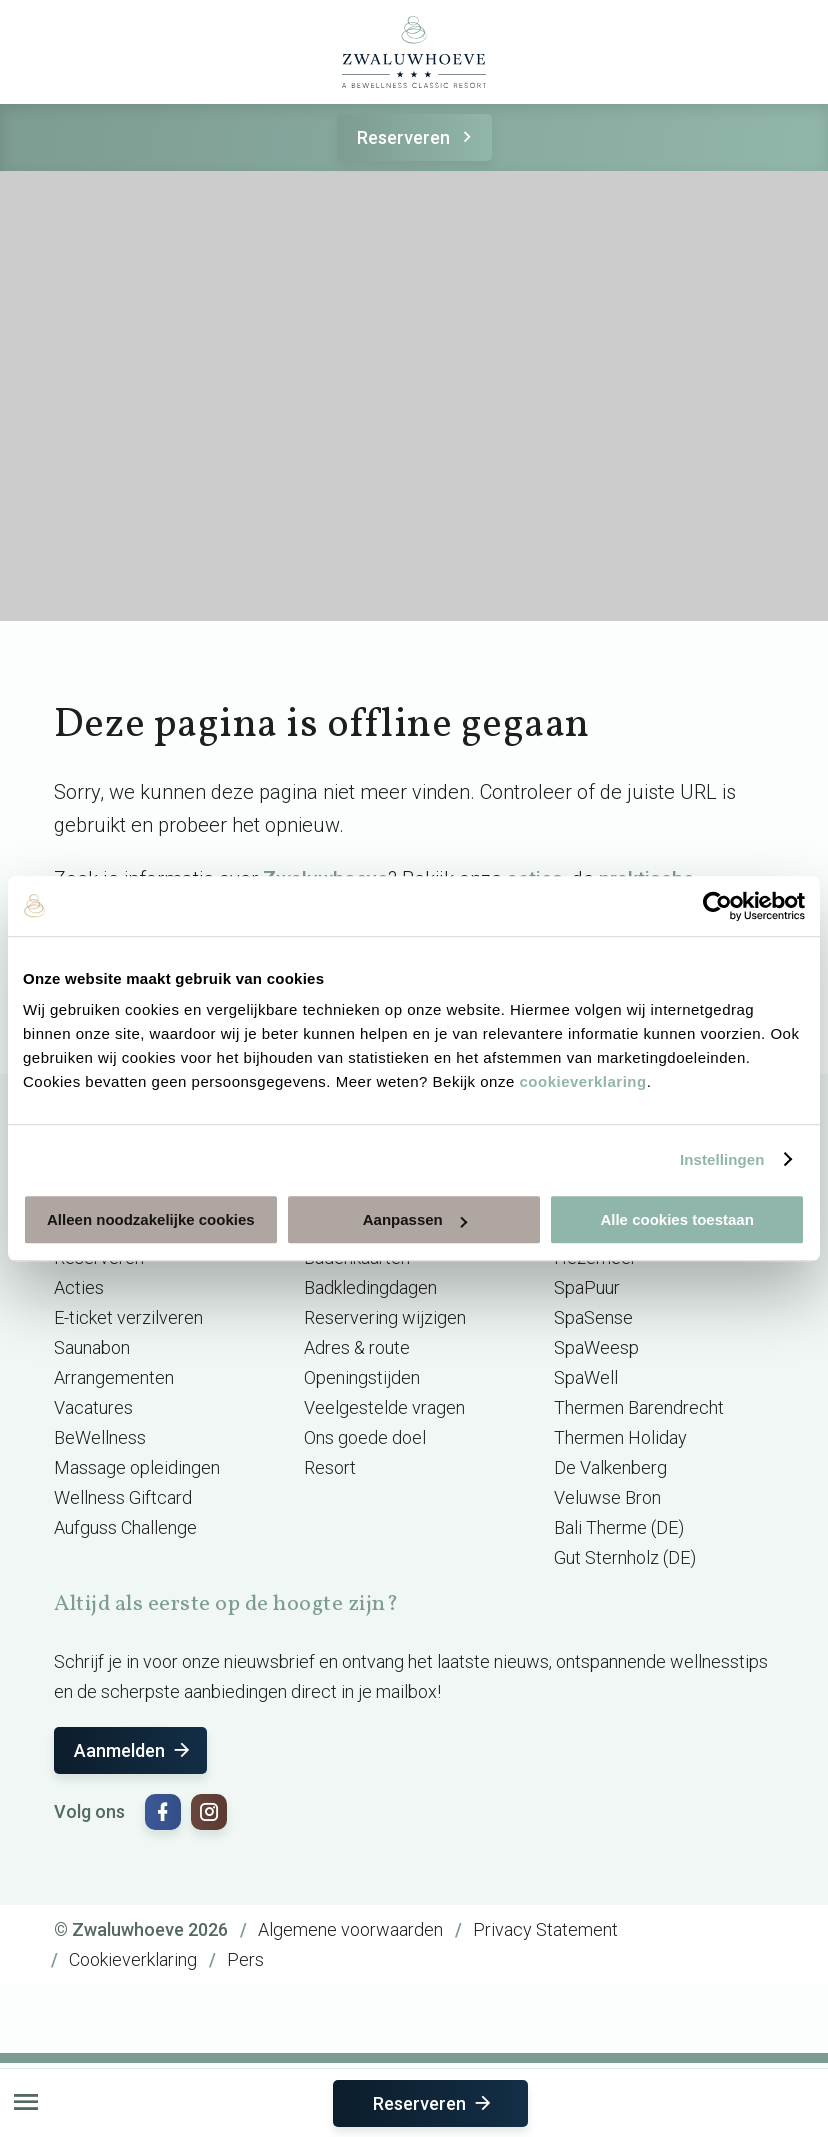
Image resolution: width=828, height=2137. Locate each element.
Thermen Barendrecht (639, 1407)
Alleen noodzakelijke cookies (151, 1219)
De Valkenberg (610, 1467)
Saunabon (92, 1347)
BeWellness (100, 1437)
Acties (79, 1287)
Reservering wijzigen (385, 1317)
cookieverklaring (582, 1081)
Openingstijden (362, 1377)
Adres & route (357, 1347)
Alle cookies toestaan (676, 1219)
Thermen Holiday (620, 1437)
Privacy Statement (545, 1929)
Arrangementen (114, 1377)
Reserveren (417, 137)
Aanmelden (133, 1750)
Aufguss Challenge (125, 1527)
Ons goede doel (365, 1437)
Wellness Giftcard (123, 1497)
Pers (245, 1959)
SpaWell (586, 1377)
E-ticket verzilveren (128, 1317)
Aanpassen (415, 1219)
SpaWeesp (596, 1347)
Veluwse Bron (607, 1497)
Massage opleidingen (137, 1467)
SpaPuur (587, 1287)
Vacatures (93, 1407)
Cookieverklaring (133, 1959)
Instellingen (722, 1159)
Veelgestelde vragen (384, 1407)
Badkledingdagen (370, 1287)
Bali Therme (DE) (619, 1527)
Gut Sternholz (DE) (625, 1557)
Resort (330, 1467)
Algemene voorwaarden (350, 1929)
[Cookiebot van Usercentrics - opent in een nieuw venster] (717, 906)
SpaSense (593, 1317)
